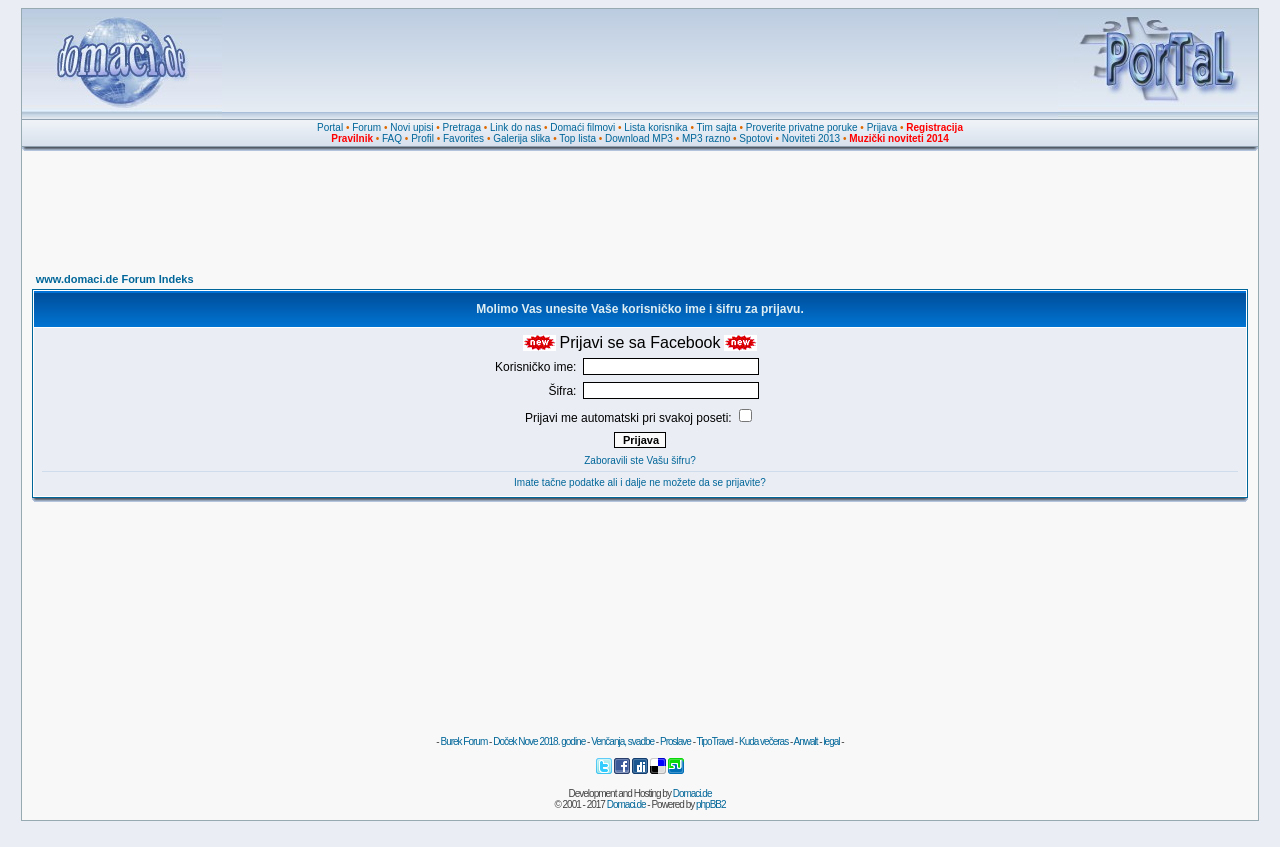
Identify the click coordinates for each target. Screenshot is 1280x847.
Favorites (463, 138)
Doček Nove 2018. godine (539, 741)
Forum (366, 127)
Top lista (577, 138)
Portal (330, 127)
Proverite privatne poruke (802, 127)
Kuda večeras (763, 741)
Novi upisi (411, 127)
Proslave (675, 741)
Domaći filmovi (582, 127)
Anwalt (805, 741)
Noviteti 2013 (811, 138)
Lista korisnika (655, 127)
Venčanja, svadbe (622, 741)
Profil (422, 138)
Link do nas (515, 127)
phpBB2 (711, 804)
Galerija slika (521, 138)
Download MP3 (639, 138)
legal (831, 741)
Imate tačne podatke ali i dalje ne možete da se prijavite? (640, 482)
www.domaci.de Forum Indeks (115, 279)
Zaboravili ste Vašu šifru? (640, 460)
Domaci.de (692, 793)
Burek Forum (463, 741)
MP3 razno (706, 138)
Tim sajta (717, 127)
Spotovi (755, 138)
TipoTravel (715, 741)
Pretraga (462, 127)
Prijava (882, 127)
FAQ (392, 138)
